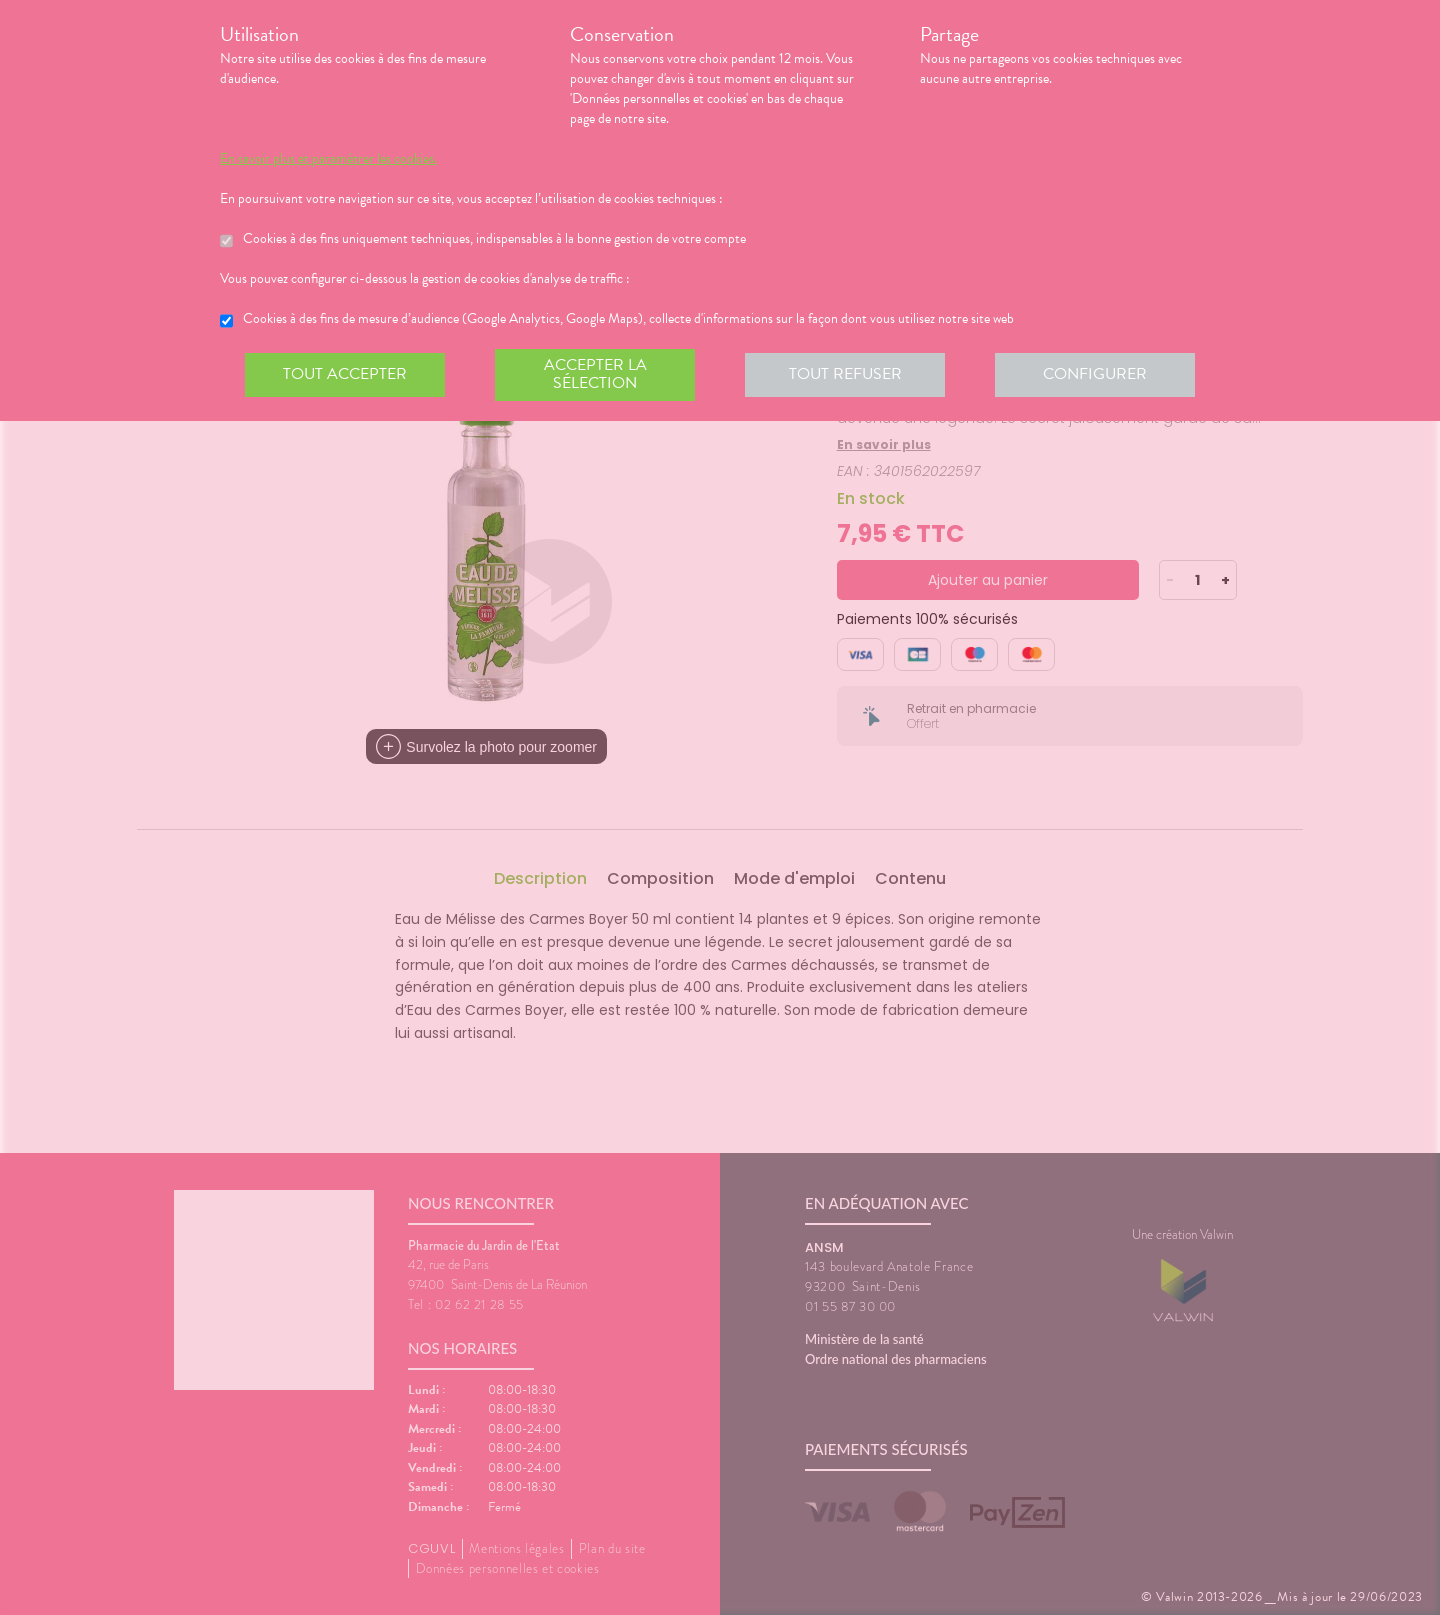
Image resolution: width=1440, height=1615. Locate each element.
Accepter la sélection (595, 374)
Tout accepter (345, 374)
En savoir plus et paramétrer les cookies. (328, 159)
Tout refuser (845, 374)
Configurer (1095, 374)
